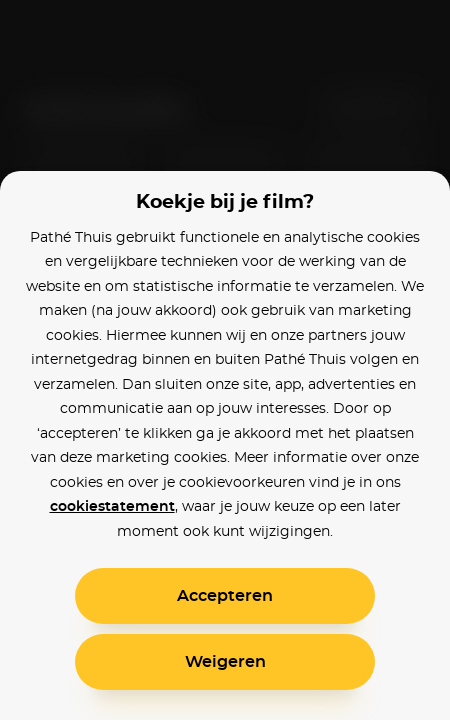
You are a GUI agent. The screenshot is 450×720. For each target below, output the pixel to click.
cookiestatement (112, 507)
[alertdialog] (225, 360)
